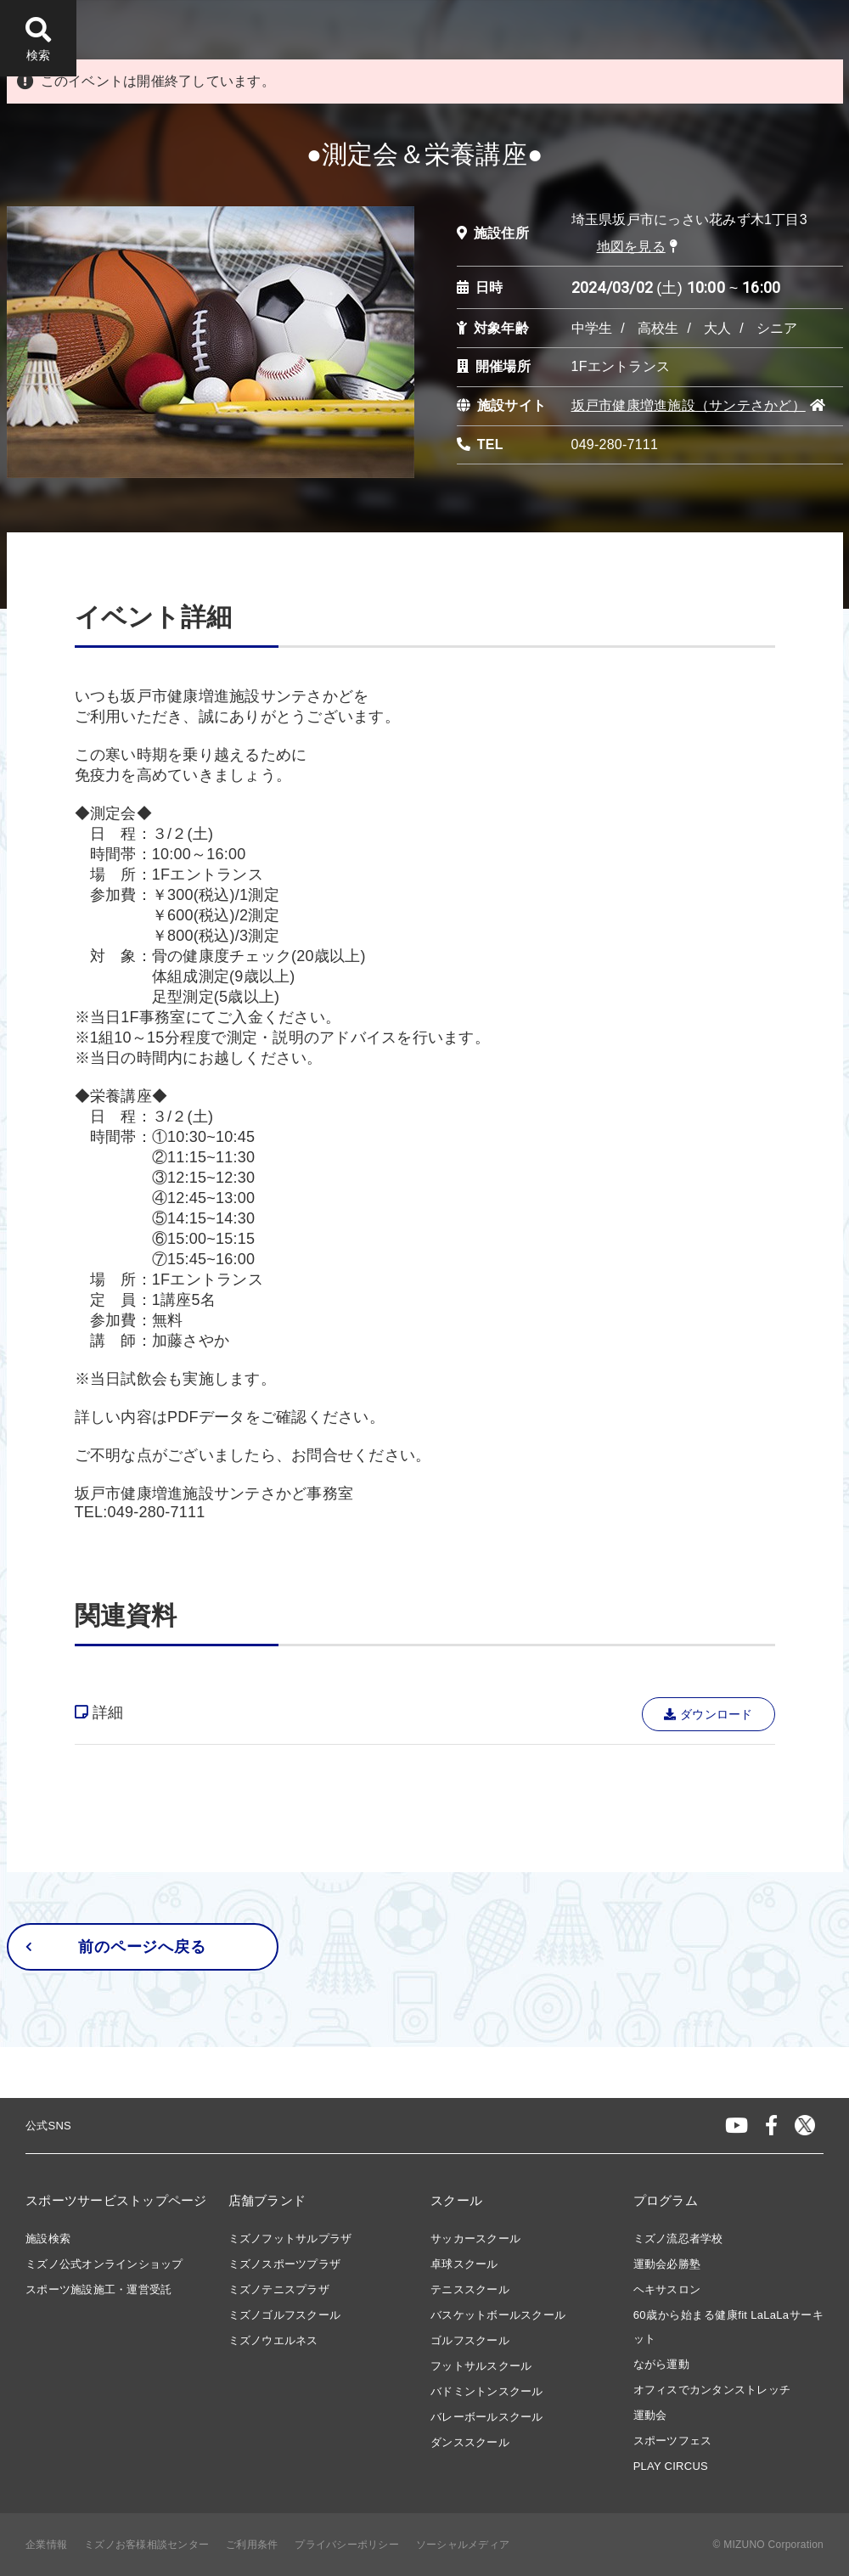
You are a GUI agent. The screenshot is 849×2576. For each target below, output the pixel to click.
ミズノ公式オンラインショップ (104, 2264)
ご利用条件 (252, 2545)
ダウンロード (708, 1714)
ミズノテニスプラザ (278, 2289)
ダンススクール (469, 2442)
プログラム (665, 2200)
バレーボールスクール (486, 2416)
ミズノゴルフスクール (284, 2315)
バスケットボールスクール (497, 2315)
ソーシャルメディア (462, 2545)
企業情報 (46, 2545)
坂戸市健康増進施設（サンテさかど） (688, 405)
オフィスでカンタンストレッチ (712, 2389)
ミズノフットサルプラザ (290, 2238)
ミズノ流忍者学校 (678, 2238)
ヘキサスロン (667, 2289)
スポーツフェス (672, 2440)
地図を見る (631, 246)
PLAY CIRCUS (670, 2466)
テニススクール (469, 2289)
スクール (456, 2200)
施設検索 (47, 2238)
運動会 (650, 2415)
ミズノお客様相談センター (146, 2545)
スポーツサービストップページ (116, 2200)
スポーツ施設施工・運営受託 (98, 2289)
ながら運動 (661, 2364)
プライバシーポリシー (347, 2545)
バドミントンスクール (486, 2391)
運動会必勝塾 (667, 2264)
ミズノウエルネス (273, 2340)
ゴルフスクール (469, 2340)
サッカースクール (475, 2238)
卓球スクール (464, 2264)
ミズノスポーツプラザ (284, 2264)
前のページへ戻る (116, 1946)
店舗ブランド (267, 2200)
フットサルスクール (480, 2365)
